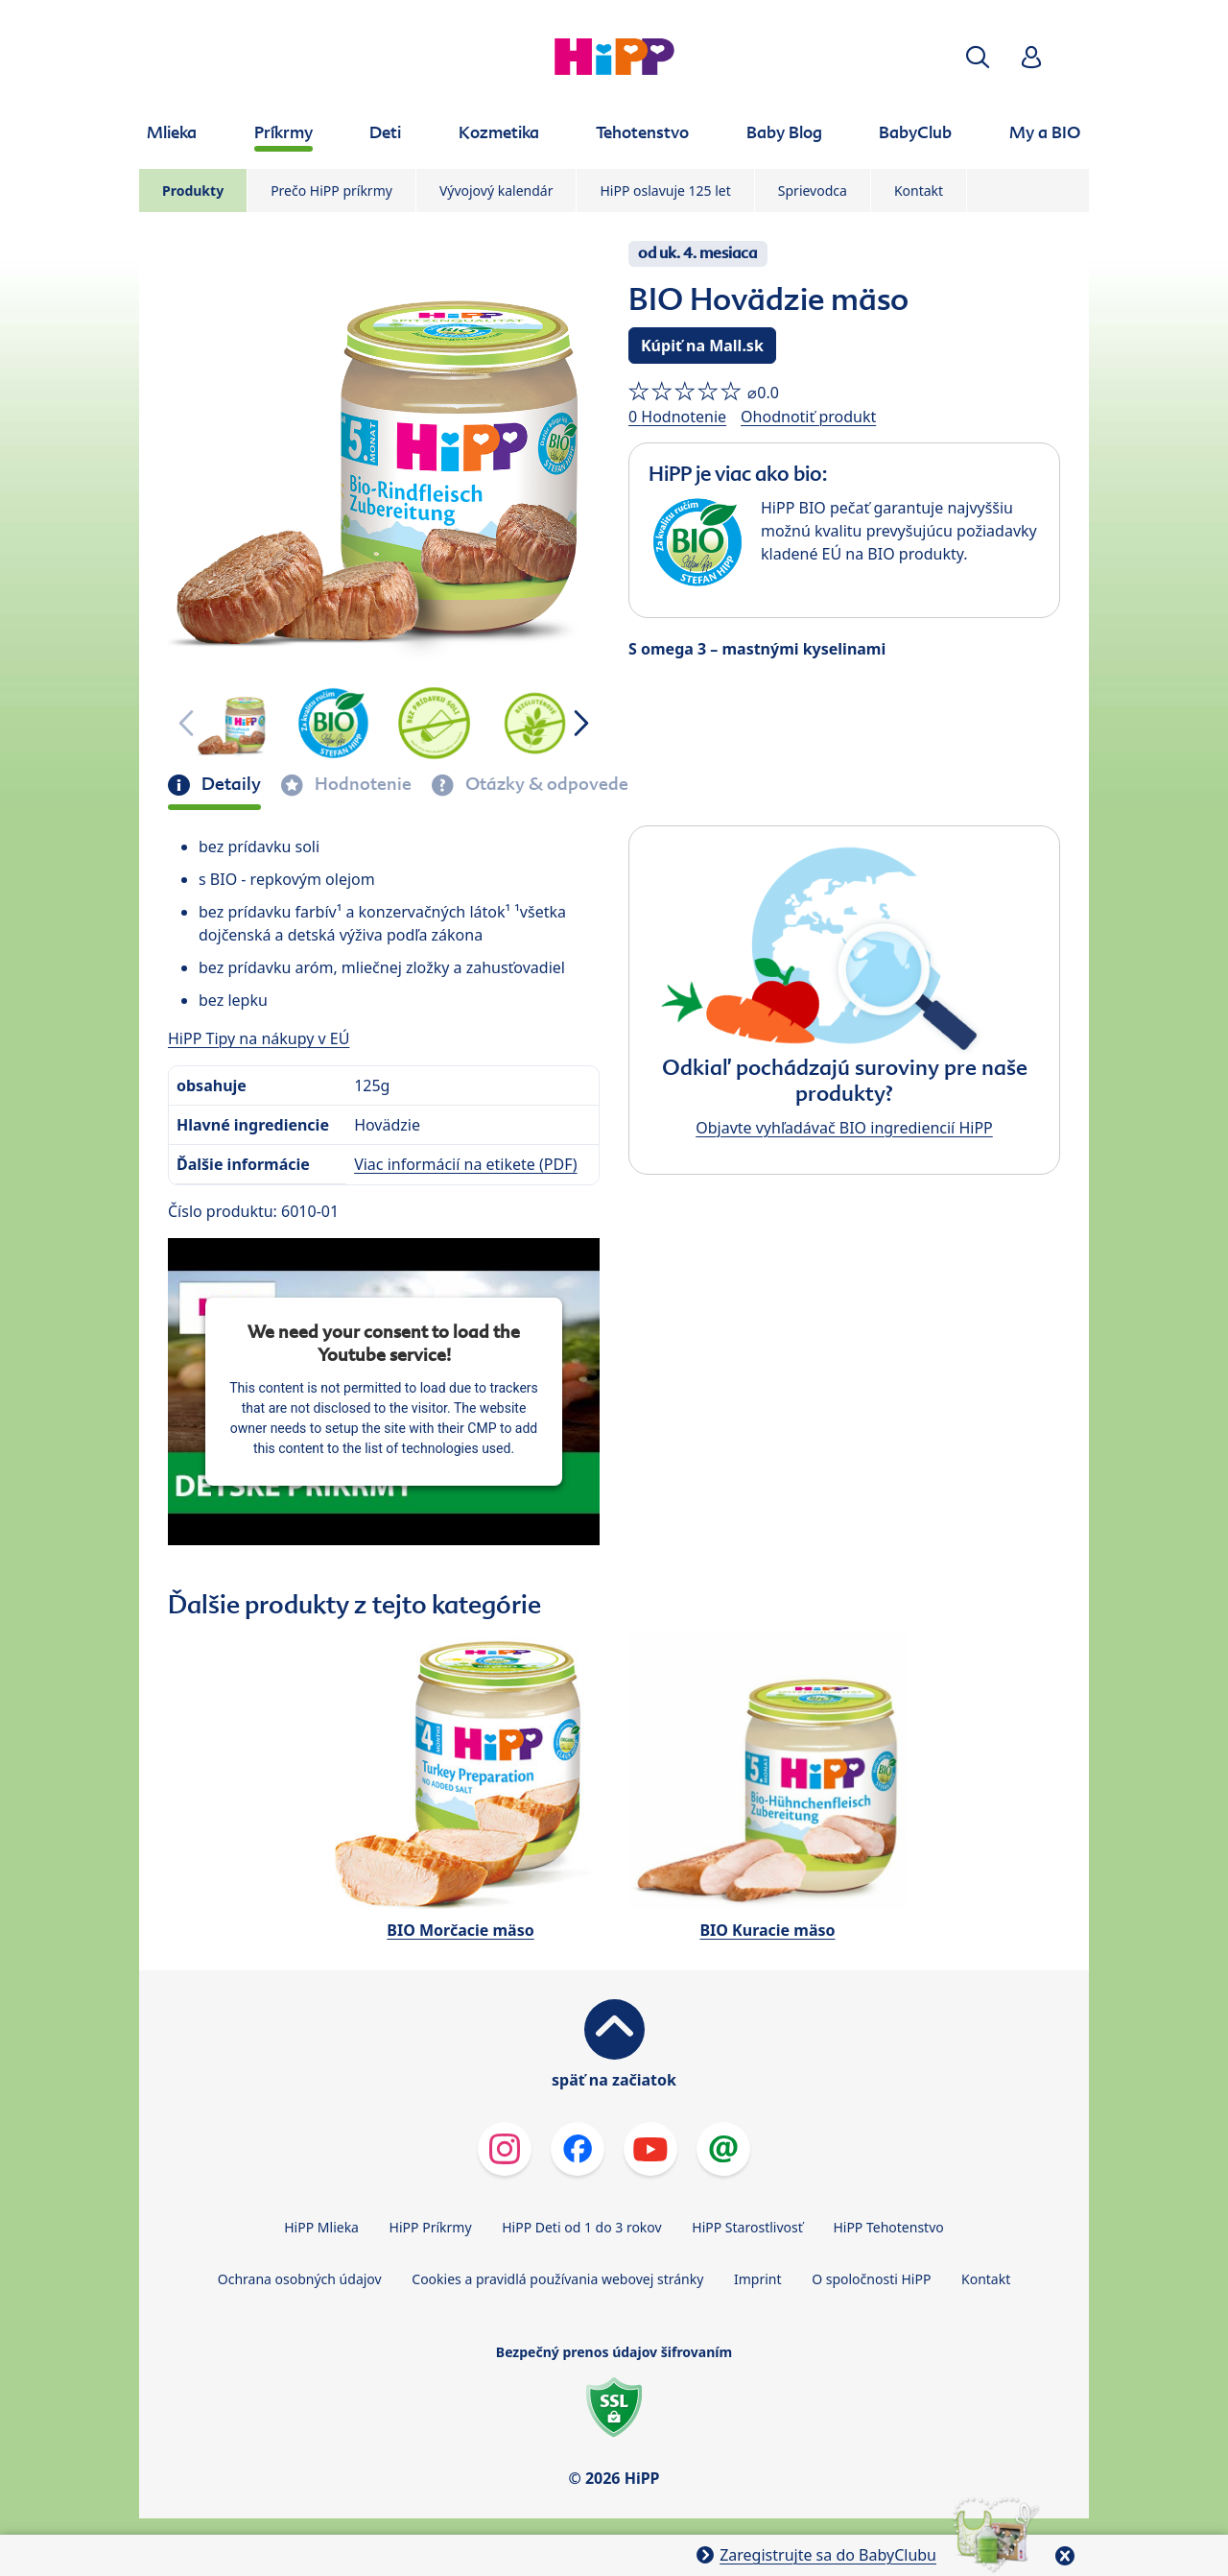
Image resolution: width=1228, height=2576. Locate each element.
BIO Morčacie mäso (460, 1930)
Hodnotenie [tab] (361, 784)
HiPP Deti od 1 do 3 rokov (581, 2227)
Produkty (193, 190)
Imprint (758, 2279)
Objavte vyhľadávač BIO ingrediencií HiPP (844, 1127)
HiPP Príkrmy (431, 2227)
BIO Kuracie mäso (767, 1930)
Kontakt (918, 190)
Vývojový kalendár (496, 190)
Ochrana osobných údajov (300, 2279)
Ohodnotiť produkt (808, 416)
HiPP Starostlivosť (747, 2227)
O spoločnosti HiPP (871, 2279)
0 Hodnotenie (677, 416)
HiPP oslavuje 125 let (665, 190)
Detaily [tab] (229, 784)
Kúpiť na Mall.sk (702, 345)
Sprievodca (812, 190)
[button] (977, 57)
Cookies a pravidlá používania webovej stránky (557, 2279)
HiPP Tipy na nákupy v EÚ (258, 1038)
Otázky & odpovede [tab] (544, 784)
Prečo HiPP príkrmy (331, 190)
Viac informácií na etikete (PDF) (465, 1164)
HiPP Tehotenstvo (888, 2227)
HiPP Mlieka (321, 2227)
